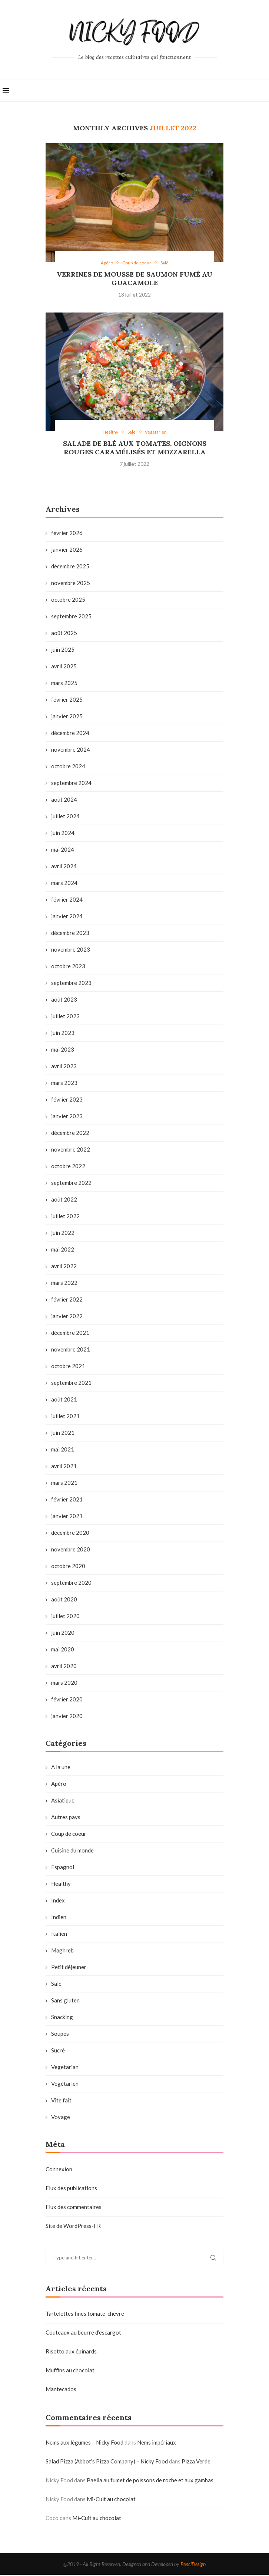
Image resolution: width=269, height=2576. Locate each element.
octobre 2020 (68, 1567)
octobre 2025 (68, 600)
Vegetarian (65, 2068)
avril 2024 (64, 867)
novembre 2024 (70, 750)
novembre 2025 (70, 584)
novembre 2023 (70, 950)
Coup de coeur (68, 1834)
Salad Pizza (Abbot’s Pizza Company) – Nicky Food (107, 2462)
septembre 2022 (71, 1183)
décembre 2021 (70, 1333)
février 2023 (67, 1100)
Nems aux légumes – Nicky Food (84, 2443)
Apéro (58, 1784)
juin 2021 (62, 1433)
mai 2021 (62, 1450)
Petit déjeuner (68, 1968)
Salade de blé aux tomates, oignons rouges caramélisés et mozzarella (134, 448)
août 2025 (64, 634)
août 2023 (64, 1000)
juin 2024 (62, 834)
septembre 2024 (71, 784)
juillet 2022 (65, 1217)
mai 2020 (62, 1650)
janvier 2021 (67, 1517)
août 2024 (64, 800)
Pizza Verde (196, 2462)
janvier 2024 (67, 917)
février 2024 (67, 900)
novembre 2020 (70, 1550)
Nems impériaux (156, 2443)
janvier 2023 (67, 1117)
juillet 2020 (65, 1617)
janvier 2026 (67, 550)
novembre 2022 (70, 1150)
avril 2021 (64, 1467)
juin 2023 (62, 1033)
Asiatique (62, 1801)
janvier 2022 (67, 1317)
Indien (58, 1918)
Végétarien (65, 2084)
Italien (59, 1934)
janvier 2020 (67, 1717)
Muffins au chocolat (70, 2371)
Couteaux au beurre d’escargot (83, 2333)
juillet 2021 (65, 1417)
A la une (60, 1768)
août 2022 (64, 1200)
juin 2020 (62, 1633)
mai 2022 (62, 1250)
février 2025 (67, 700)
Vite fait (61, 2101)
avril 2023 (64, 1067)
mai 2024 (62, 850)
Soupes (60, 2034)
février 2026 (67, 534)
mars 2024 (64, 884)
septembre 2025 (71, 617)
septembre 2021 (71, 1383)
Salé (56, 1984)
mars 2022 (64, 1283)
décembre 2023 (70, 933)
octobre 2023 (68, 967)
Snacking (62, 2018)
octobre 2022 (68, 1167)
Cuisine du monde (72, 1851)
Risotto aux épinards (71, 2352)
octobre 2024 (68, 767)
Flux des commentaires (74, 2208)
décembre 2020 (70, 1533)
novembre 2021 (70, 1350)
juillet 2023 (65, 1017)
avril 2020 (64, 1667)
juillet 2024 (65, 817)
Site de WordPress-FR (73, 2226)
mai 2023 (62, 1050)
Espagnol (62, 1868)
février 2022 (67, 1300)
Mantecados (61, 2390)
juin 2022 (62, 1233)
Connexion (59, 2170)
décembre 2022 (70, 1133)
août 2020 (64, 1600)
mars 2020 (64, 1683)
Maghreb (62, 1951)
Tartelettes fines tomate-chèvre (85, 2314)
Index (58, 1901)
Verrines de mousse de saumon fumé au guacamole (134, 278)
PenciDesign (193, 2565)
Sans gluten (65, 2001)
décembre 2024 (70, 734)
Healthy (61, 1884)
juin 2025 (62, 650)
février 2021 (67, 1500)
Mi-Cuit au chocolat (111, 2500)
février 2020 (67, 1700)
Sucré (58, 2051)
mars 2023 (64, 1083)
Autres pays (65, 1818)
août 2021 (64, 1400)
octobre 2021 (68, 1367)
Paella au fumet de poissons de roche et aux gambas (150, 2481)
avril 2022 (64, 1267)
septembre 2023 (71, 983)
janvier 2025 (67, 717)
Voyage (60, 2118)
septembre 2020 (71, 1583)
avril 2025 (64, 667)
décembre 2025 (70, 567)
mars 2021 (64, 1483)
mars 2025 (64, 684)
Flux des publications (71, 2189)
